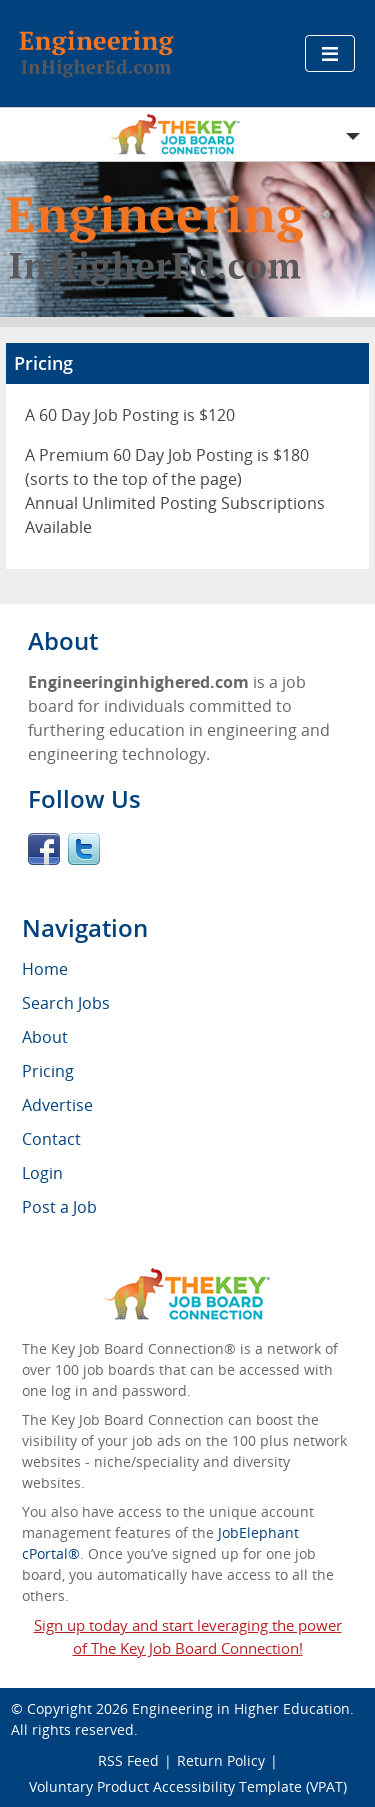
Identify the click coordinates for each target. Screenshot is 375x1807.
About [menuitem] (45, 1037)
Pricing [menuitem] (48, 1071)
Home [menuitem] (45, 969)
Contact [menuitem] (51, 1139)
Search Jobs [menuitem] (66, 1003)
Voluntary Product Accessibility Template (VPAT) (188, 1786)
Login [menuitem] (42, 1173)
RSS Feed (128, 1760)
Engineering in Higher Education (241, 1708)
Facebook (44, 849)
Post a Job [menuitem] (59, 1207)
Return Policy (221, 1760)
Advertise (57, 1105)
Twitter (84, 849)
